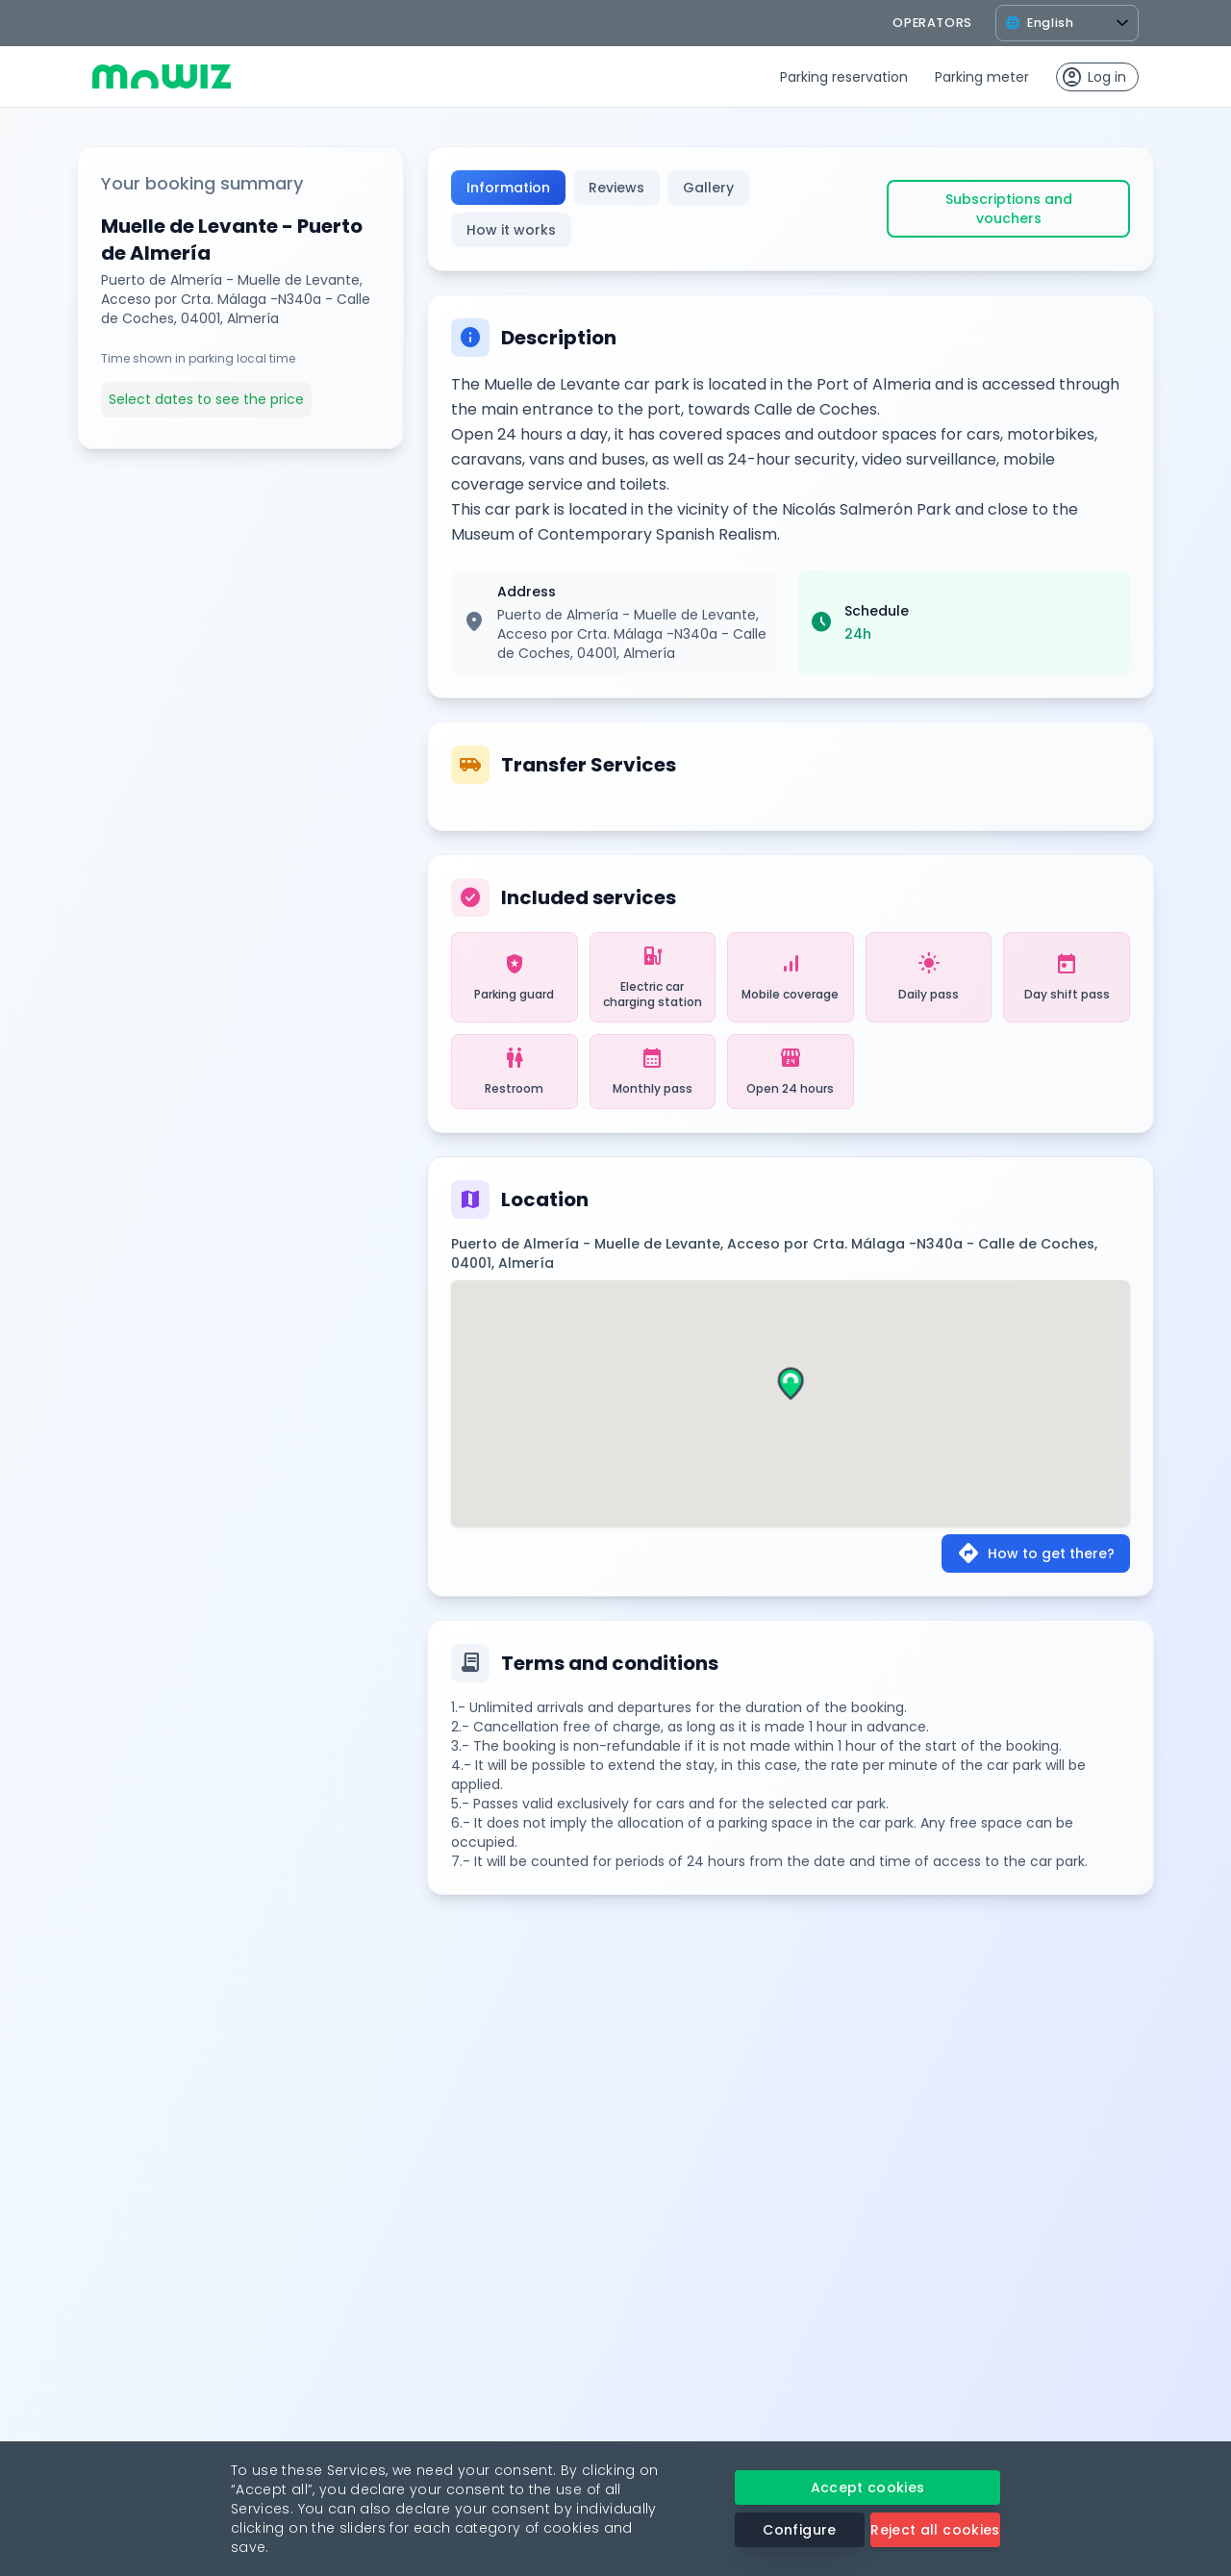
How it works (511, 230)
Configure (799, 2529)
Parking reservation (844, 77)
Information (508, 187)
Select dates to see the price (206, 399)
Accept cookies (868, 2487)
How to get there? (1036, 1553)
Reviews (616, 187)
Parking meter (982, 77)
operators (932, 22)
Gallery (708, 187)
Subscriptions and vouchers (1008, 208)
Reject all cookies (934, 2529)
